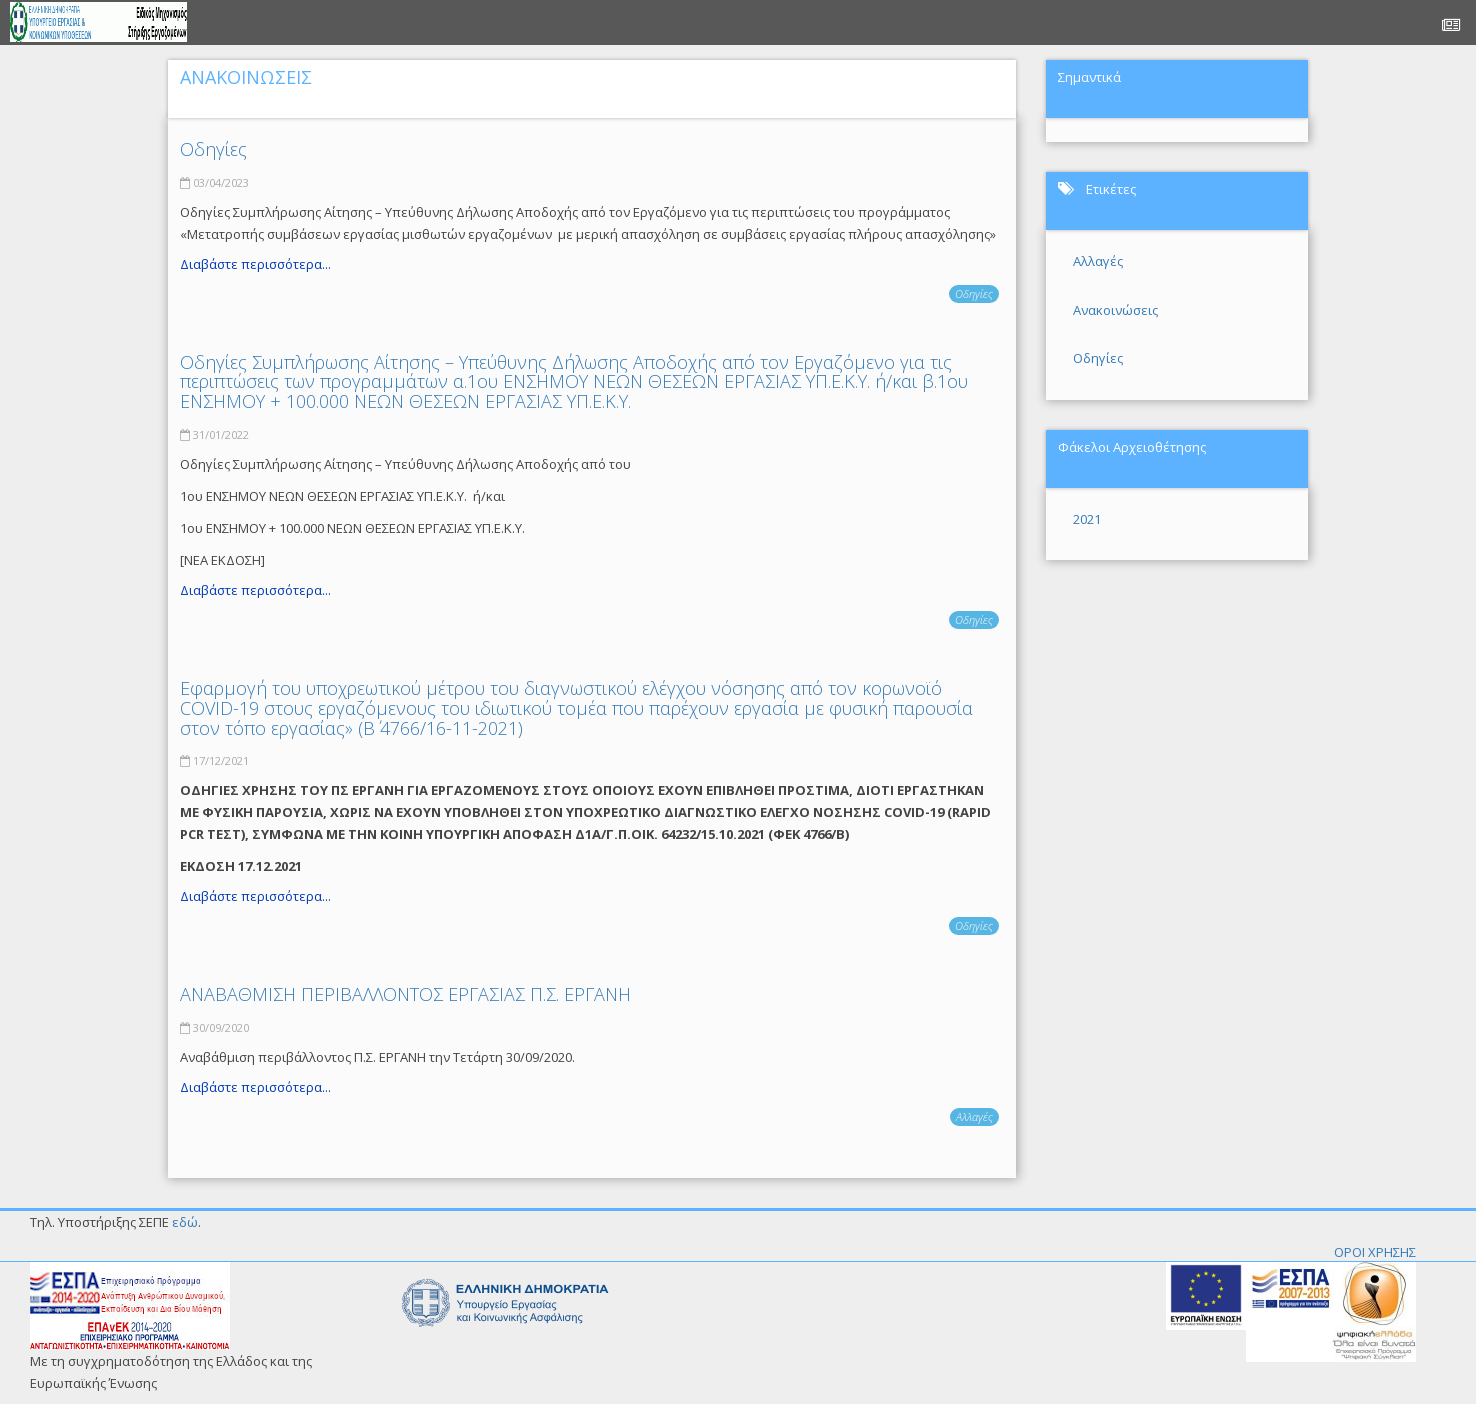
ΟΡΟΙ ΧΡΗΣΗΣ (1375, 1252)
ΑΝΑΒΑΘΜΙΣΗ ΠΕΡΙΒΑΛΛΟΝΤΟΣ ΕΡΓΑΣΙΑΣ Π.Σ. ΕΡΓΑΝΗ (405, 994)
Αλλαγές (974, 1116)
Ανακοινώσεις (1115, 310)
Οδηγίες (213, 149)
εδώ (185, 1222)
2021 (1087, 519)
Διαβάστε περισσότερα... (255, 264)
